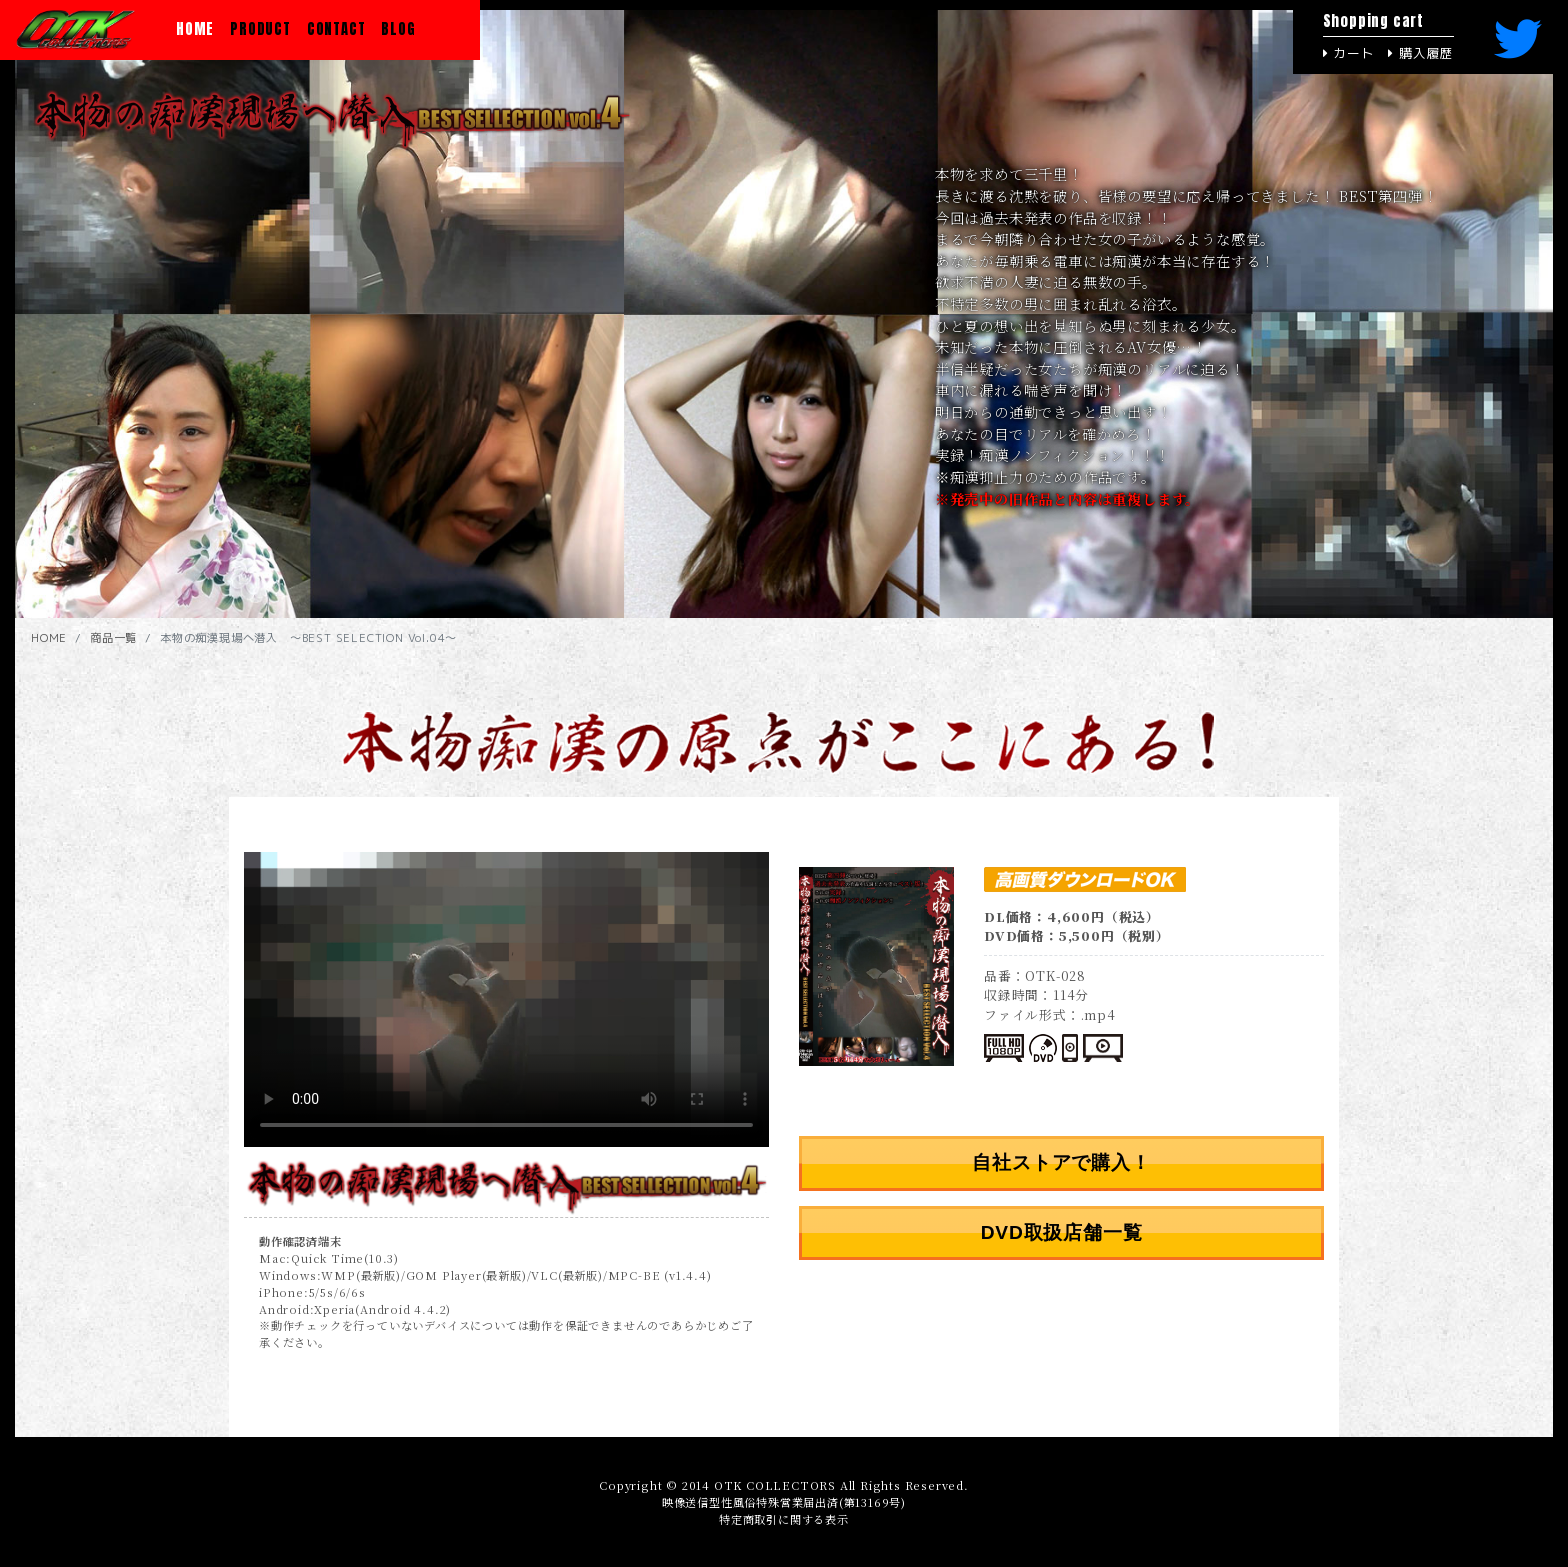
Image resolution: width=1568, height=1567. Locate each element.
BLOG (398, 29)
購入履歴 (1421, 53)
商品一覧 (113, 638)
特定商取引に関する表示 (784, 1519)
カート (1349, 53)
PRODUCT (260, 29)
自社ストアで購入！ (1061, 1162)
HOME (199, 28)
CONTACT (336, 29)
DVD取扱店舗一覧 (1062, 1232)
